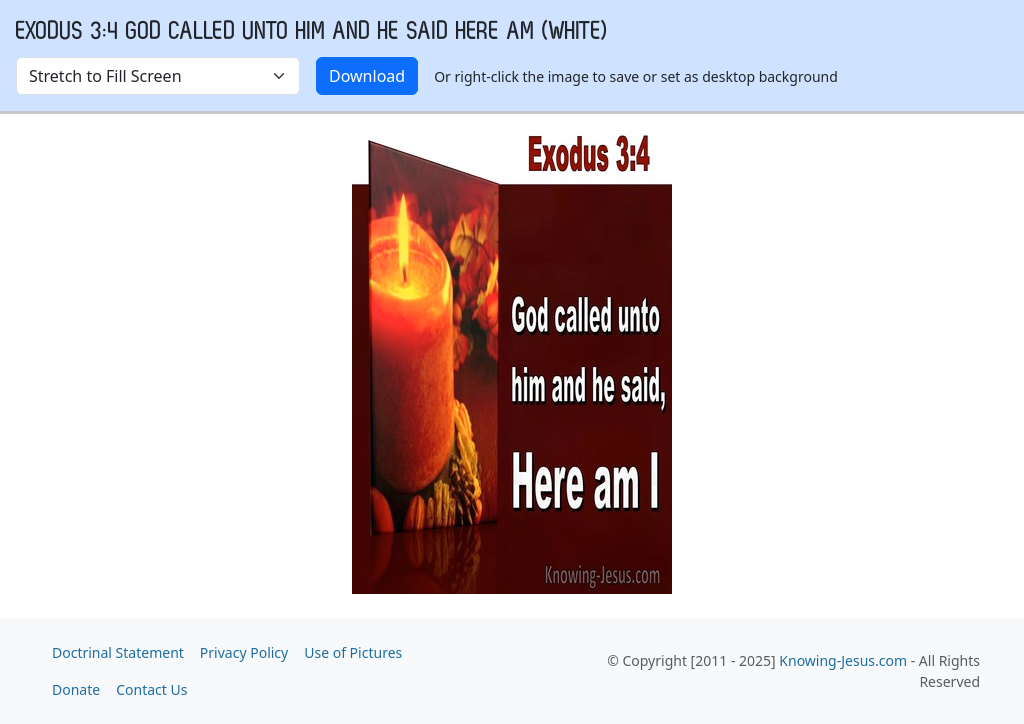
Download (367, 76)
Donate (76, 689)
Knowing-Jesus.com (843, 660)
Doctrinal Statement (118, 652)
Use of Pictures (353, 652)
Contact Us (151, 689)
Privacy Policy (244, 652)
